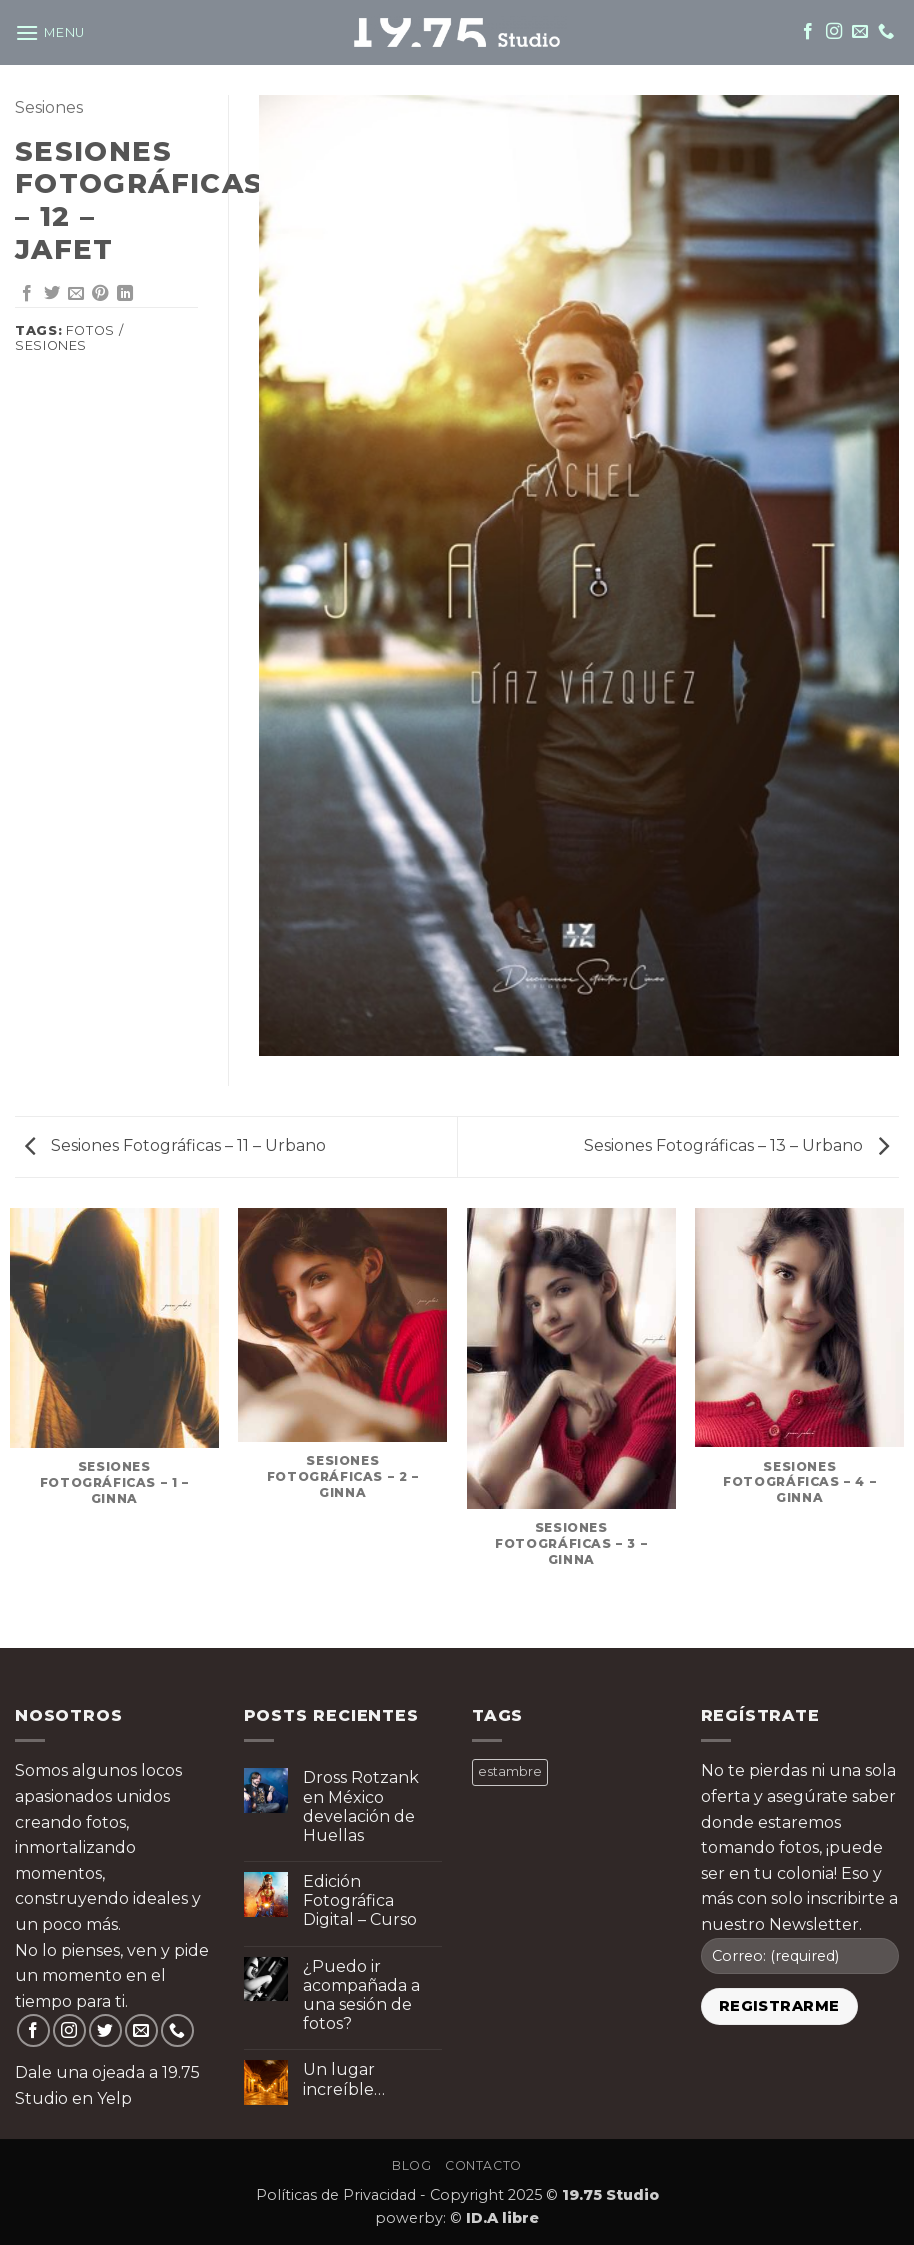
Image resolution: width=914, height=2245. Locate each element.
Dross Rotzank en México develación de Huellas (361, 1806)
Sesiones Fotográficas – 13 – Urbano (736, 1145)
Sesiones (49, 107)
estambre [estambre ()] (510, 1771)
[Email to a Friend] (76, 294)
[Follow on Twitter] (105, 2030)
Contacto (483, 2165)
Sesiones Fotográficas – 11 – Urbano (175, 1145)
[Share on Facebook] (27, 294)
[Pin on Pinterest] (100, 294)
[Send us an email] (860, 32)
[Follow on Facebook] (808, 32)
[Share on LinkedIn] (125, 294)
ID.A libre (502, 2218)
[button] (50, 32)
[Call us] (886, 32)
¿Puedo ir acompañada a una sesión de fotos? (361, 1995)
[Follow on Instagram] (834, 32)
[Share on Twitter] (52, 294)
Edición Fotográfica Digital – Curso (360, 1900)
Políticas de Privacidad (336, 2195)
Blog (411, 2165)
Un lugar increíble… (344, 2079)
